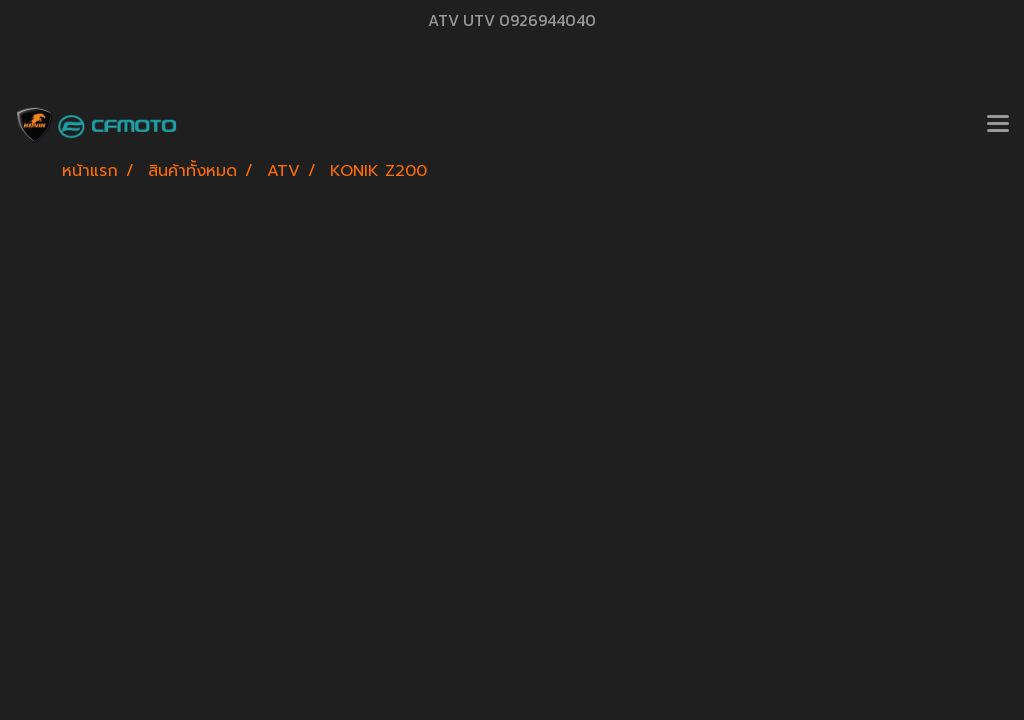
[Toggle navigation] (998, 125)
